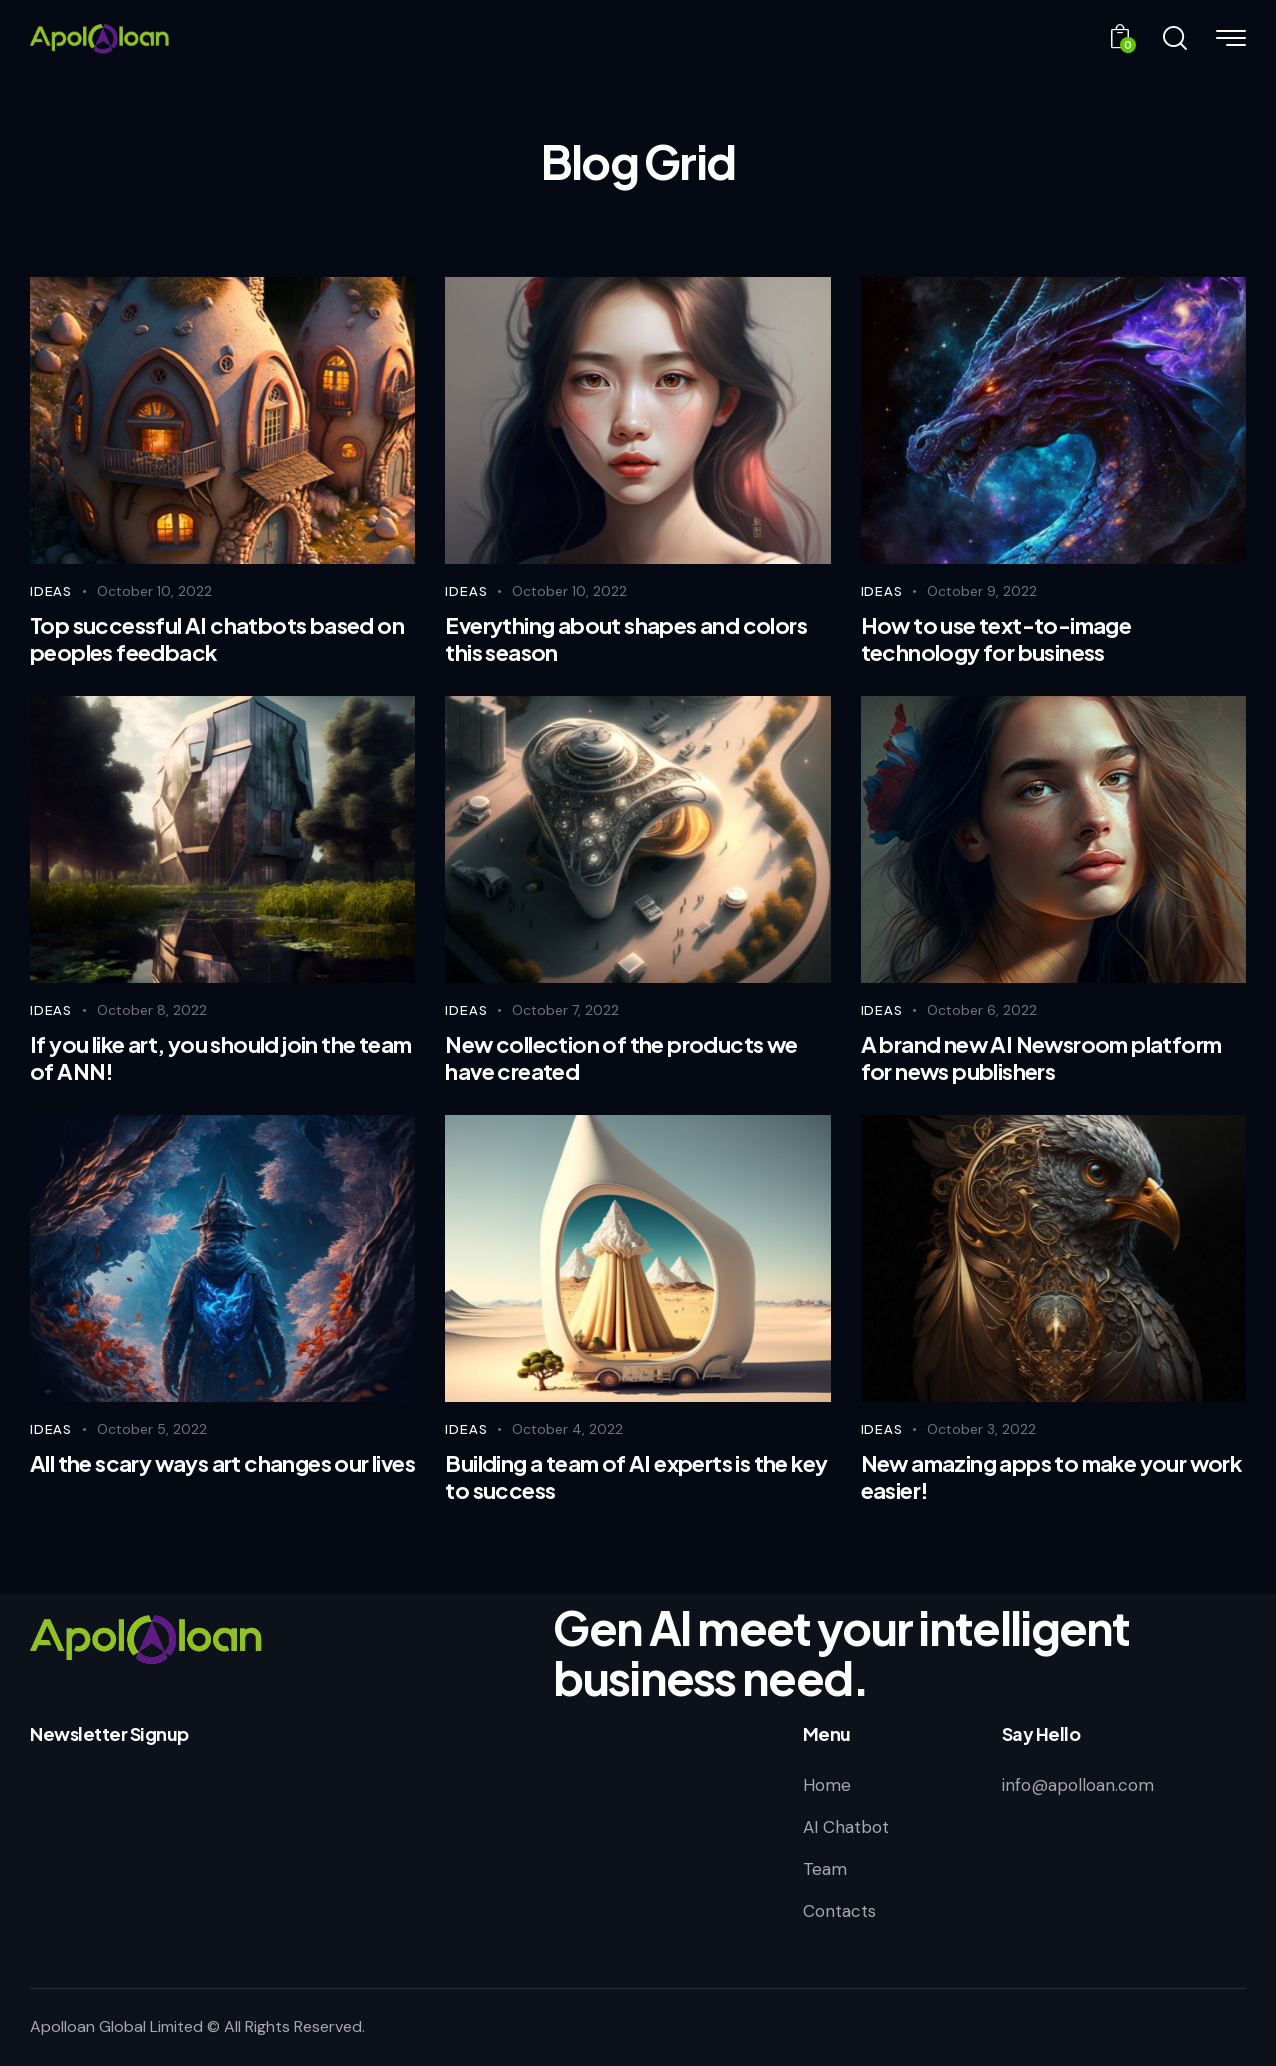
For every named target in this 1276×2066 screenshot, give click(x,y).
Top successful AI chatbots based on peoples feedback (217, 638)
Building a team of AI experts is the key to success (636, 1476)
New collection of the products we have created (621, 1057)
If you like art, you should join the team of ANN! (220, 1057)
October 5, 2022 (152, 1429)
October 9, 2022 (982, 591)
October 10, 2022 (154, 591)
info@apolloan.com (1078, 1785)
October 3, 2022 (981, 1429)
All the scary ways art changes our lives (222, 1463)
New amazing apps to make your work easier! (1051, 1476)
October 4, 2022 (567, 1429)
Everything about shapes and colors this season (626, 638)
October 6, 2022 (982, 1010)
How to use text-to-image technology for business (996, 638)
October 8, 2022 (152, 1010)
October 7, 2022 (565, 1010)
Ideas (51, 591)
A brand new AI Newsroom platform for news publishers (1041, 1057)
